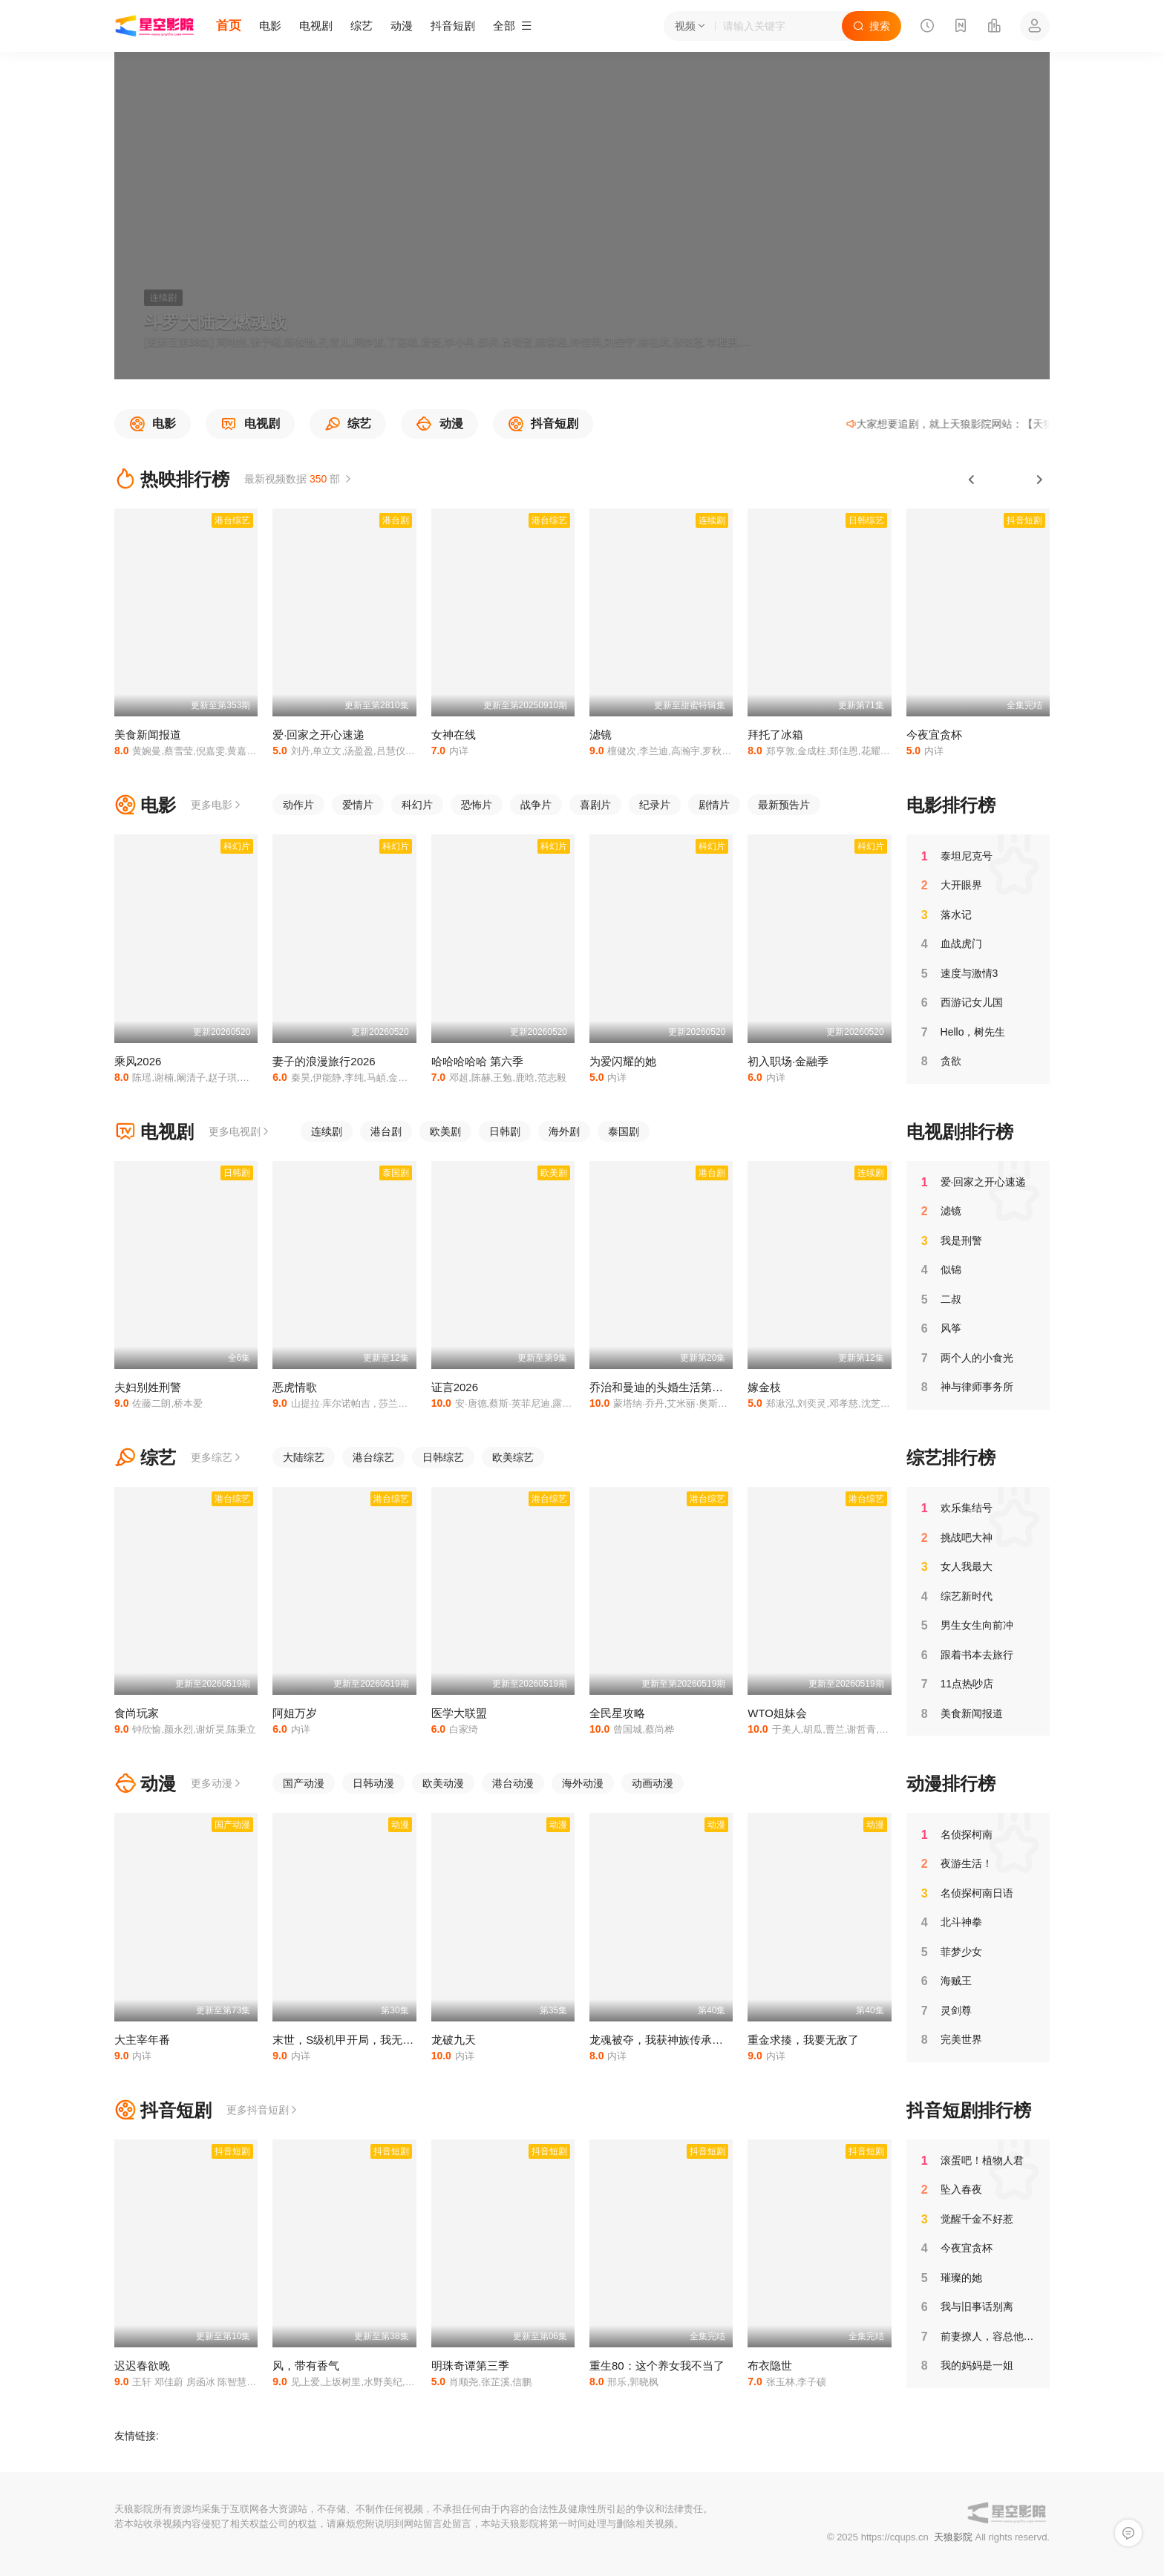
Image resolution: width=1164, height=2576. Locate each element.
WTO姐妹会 (777, 1713)
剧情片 (714, 805)
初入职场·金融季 (788, 1061)
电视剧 (316, 25)
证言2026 (454, 1387)
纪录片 (654, 805)
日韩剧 (504, 1131)
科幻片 (417, 805)
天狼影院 (953, 2537)
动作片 (298, 805)
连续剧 (326, 1131)
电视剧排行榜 (959, 1132)
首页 (228, 26)
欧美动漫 (443, 1783)
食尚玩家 (136, 1713)
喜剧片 (595, 805)
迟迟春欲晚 (142, 2365)
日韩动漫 (373, 1783)
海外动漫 (583, 1783)
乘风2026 (137, 1061)
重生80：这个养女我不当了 (657, 2365)
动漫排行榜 (950, 1784)
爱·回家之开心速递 (318, 734)
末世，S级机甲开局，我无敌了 (348, 2039)
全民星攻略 (617, 1713)
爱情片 (357, 805)
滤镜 (600, 734)
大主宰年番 (142, 2039)
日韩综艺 (443, 1457)
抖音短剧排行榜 (968, 2110)
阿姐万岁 (294, 1713)
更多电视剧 (240, 1131)
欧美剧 (445, 1131)
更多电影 (217, 805)
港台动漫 (513, 1783)
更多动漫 (217, 1783)
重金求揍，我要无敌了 (803, 2039)
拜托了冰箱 (775, 734)
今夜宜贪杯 (934, 734)
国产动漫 (303, 1783)
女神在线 (453, 734)
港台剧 (386, 1131)
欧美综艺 (513, 1457)
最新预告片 (784, 805)
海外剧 (564, 1131)
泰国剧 (623, 1131)
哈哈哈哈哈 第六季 (477, 1061)
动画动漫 (652, 1783)
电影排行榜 (950, 805)
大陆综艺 (303, 1457)
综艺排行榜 (950, 1458)
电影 (270, 25)
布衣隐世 (770, 2365)
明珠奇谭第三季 (470, 2365)
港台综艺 (373, 1457)
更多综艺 (217, 1457)
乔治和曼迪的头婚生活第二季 (661, 1387)
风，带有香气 (305, 2365)
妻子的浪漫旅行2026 (323, 1061)
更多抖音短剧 (262, 2110)
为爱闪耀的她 (622, 1061)
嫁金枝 (764, 1387)
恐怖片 (476, 805)
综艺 (361, 25)
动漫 (401, 25)
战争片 (536, 805)
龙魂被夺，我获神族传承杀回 (661, 2039)
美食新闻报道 (147, 734)
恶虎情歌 (294, 1387)
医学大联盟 (459, 1713)
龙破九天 (453, 2039)
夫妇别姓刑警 (147, 1387)
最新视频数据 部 (298, 479)
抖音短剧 (453, 25)
